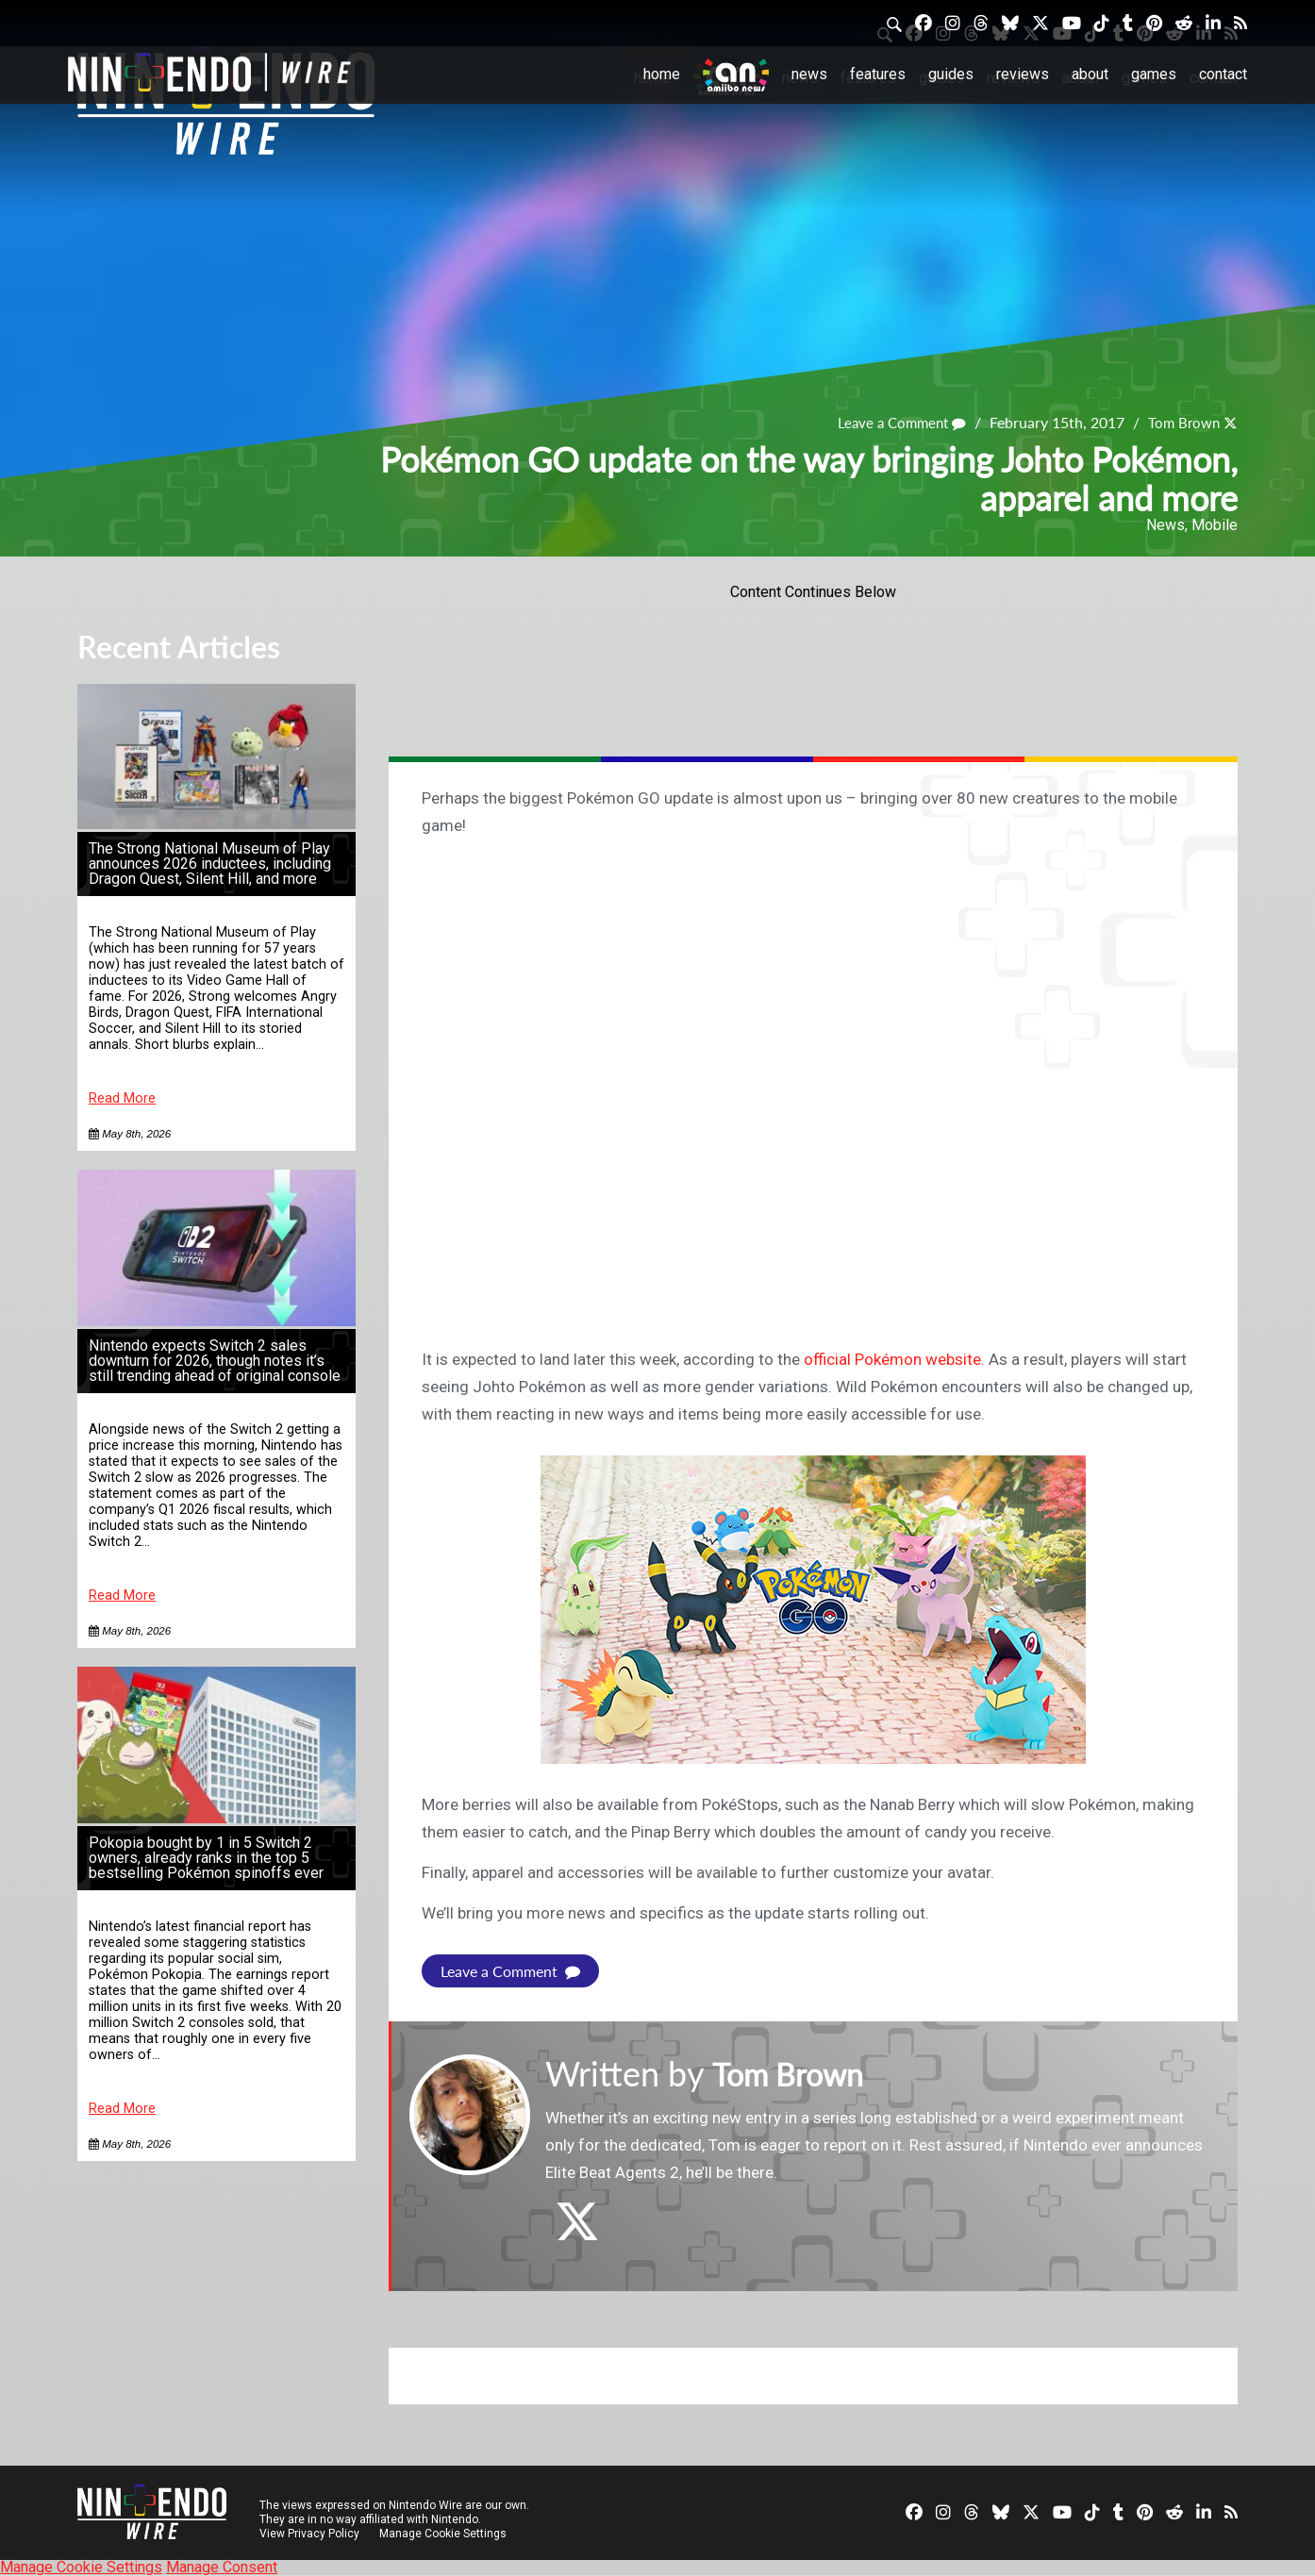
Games (1153, 74)
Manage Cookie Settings (444, 2533)
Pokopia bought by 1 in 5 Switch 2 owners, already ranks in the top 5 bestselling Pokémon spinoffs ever (206, 1858)
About (1090, 74)
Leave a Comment (893, 422)
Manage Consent (221, 2567)
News (809, 74)
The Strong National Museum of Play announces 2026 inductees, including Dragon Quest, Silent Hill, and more (210, 863)
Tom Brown (1181, 422)
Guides (951, 74)
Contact (1223, 74)
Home (661, 74)
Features (878, 74)
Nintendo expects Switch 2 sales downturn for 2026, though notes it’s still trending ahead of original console (215, 1361)
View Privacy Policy (309, 2533)
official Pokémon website (892, 1359)
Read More (122, 1098)
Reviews (1022, 74)
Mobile (1214, 525)
